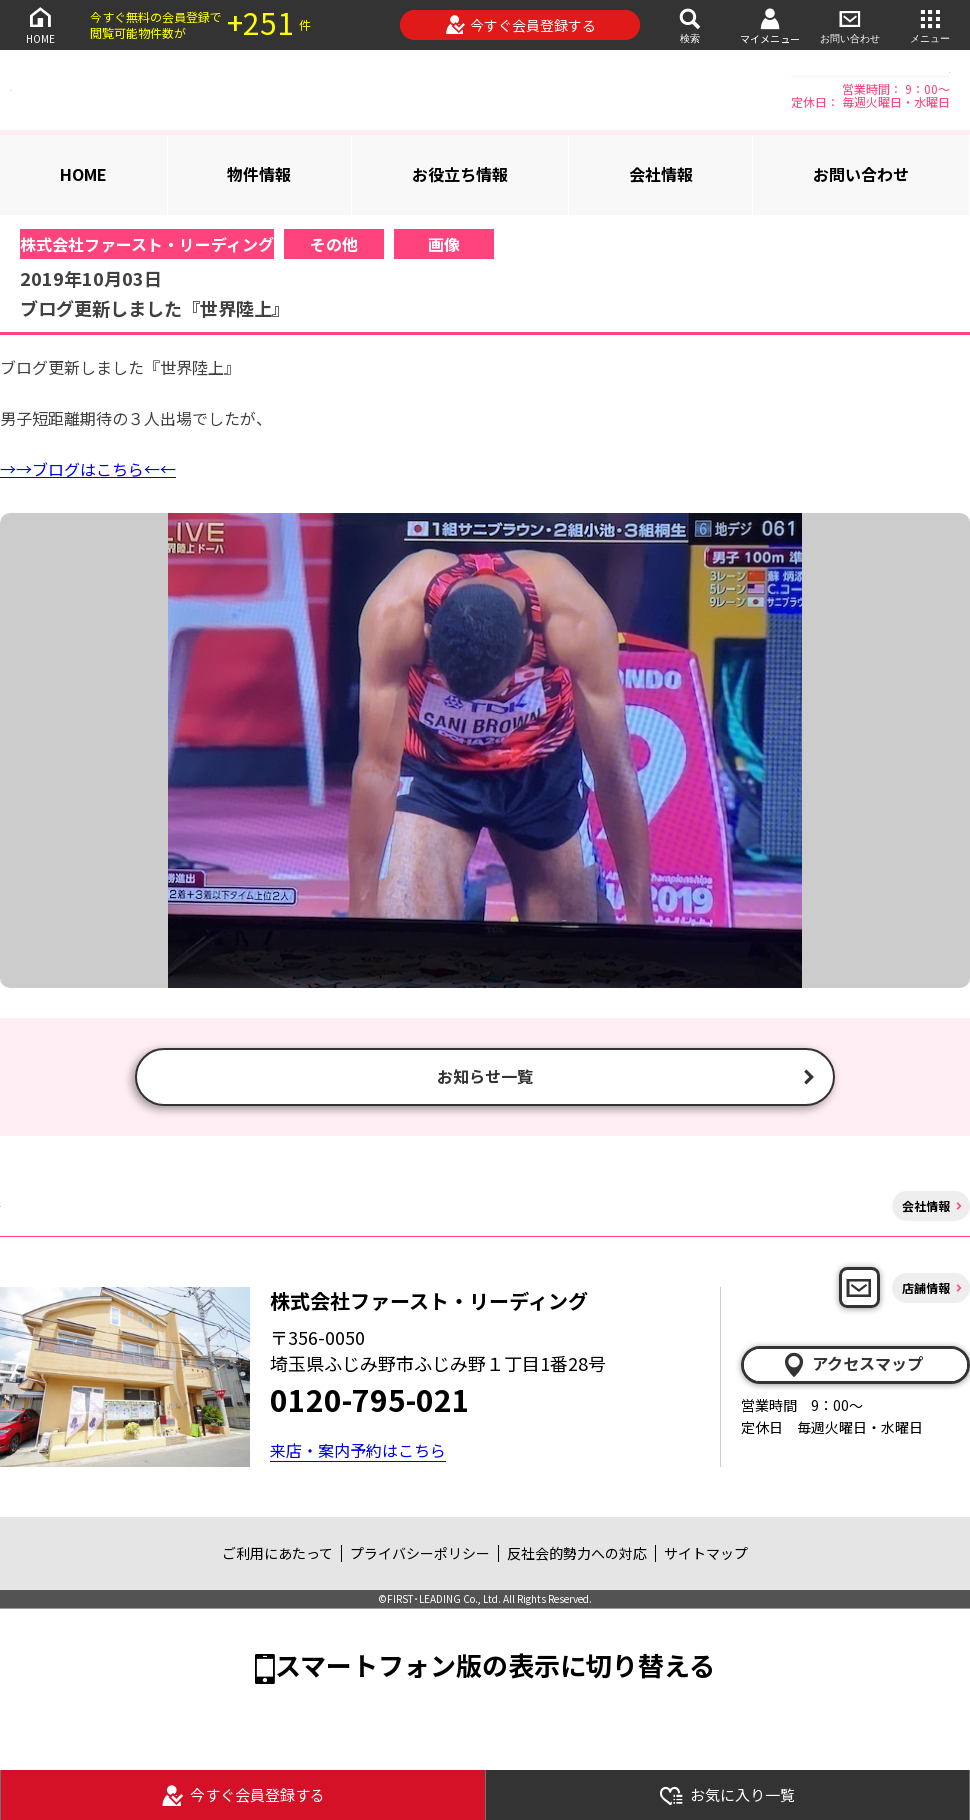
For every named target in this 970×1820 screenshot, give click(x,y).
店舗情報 (926, 1289)
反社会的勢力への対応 (577, 1555)
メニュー (930, 24)
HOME (40, 24)
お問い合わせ (850, 24)
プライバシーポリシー (420, 1555)
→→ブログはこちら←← (88, 469)
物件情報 (259, 174)
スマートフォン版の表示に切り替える (495, 1666)
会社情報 (661, 174)
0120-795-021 (370, 1401)
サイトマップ (706, 1555)
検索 (690, 24)
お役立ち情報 (460, 174)
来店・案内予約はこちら (358, 1452)
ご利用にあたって (277, 1555)
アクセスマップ (852, 1366)
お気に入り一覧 (727, 1795)
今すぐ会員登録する (520, 25)
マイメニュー (770, 25)
